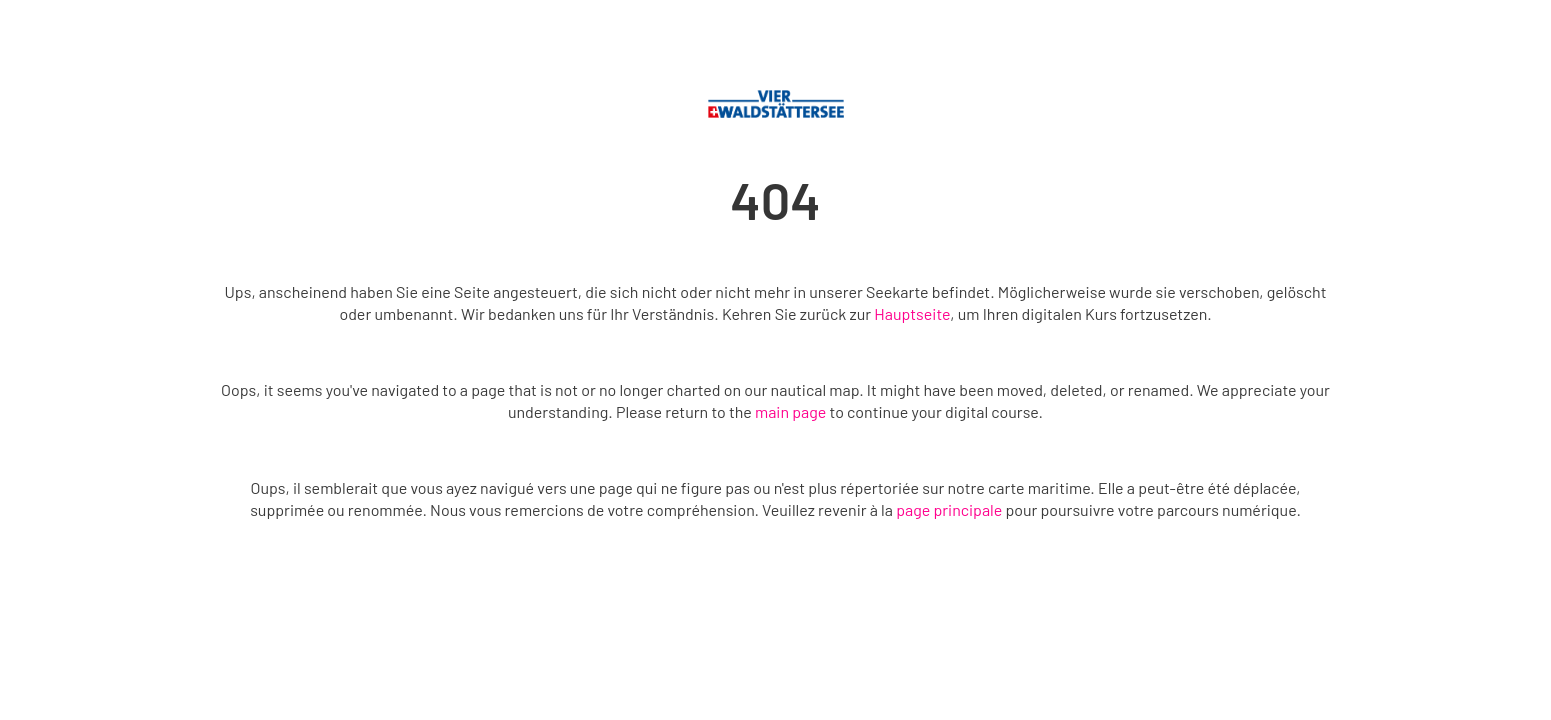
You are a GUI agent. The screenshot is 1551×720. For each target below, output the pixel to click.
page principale (949, 509)
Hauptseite (912, 313)
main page (790, 411)
